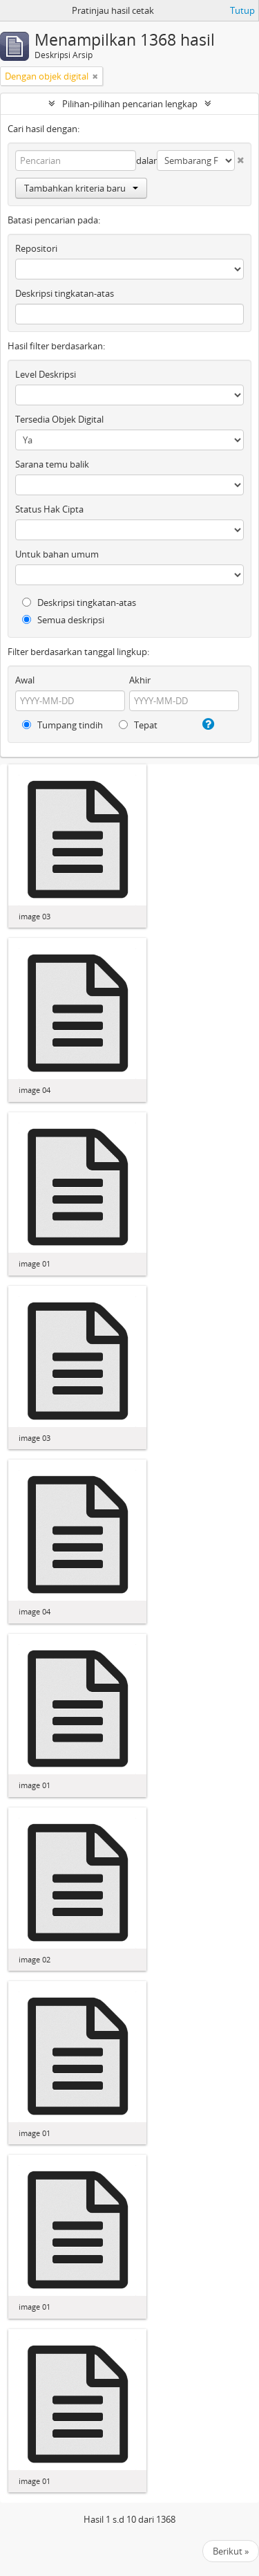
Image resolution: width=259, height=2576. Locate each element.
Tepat (138, 725)
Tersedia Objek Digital (59, 419)
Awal (25, 680)
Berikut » (231, 2551)
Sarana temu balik (52, 464)
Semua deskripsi (63, 620)
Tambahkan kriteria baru (81, 188)
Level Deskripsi (45, 374)
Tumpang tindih (62, 725)
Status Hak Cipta (49, 509)
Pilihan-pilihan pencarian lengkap (130, 104)
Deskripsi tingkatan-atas (64, 293)
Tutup (242, 10)
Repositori (36, 248)
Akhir (140, 680)
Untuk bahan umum (57, 554)
